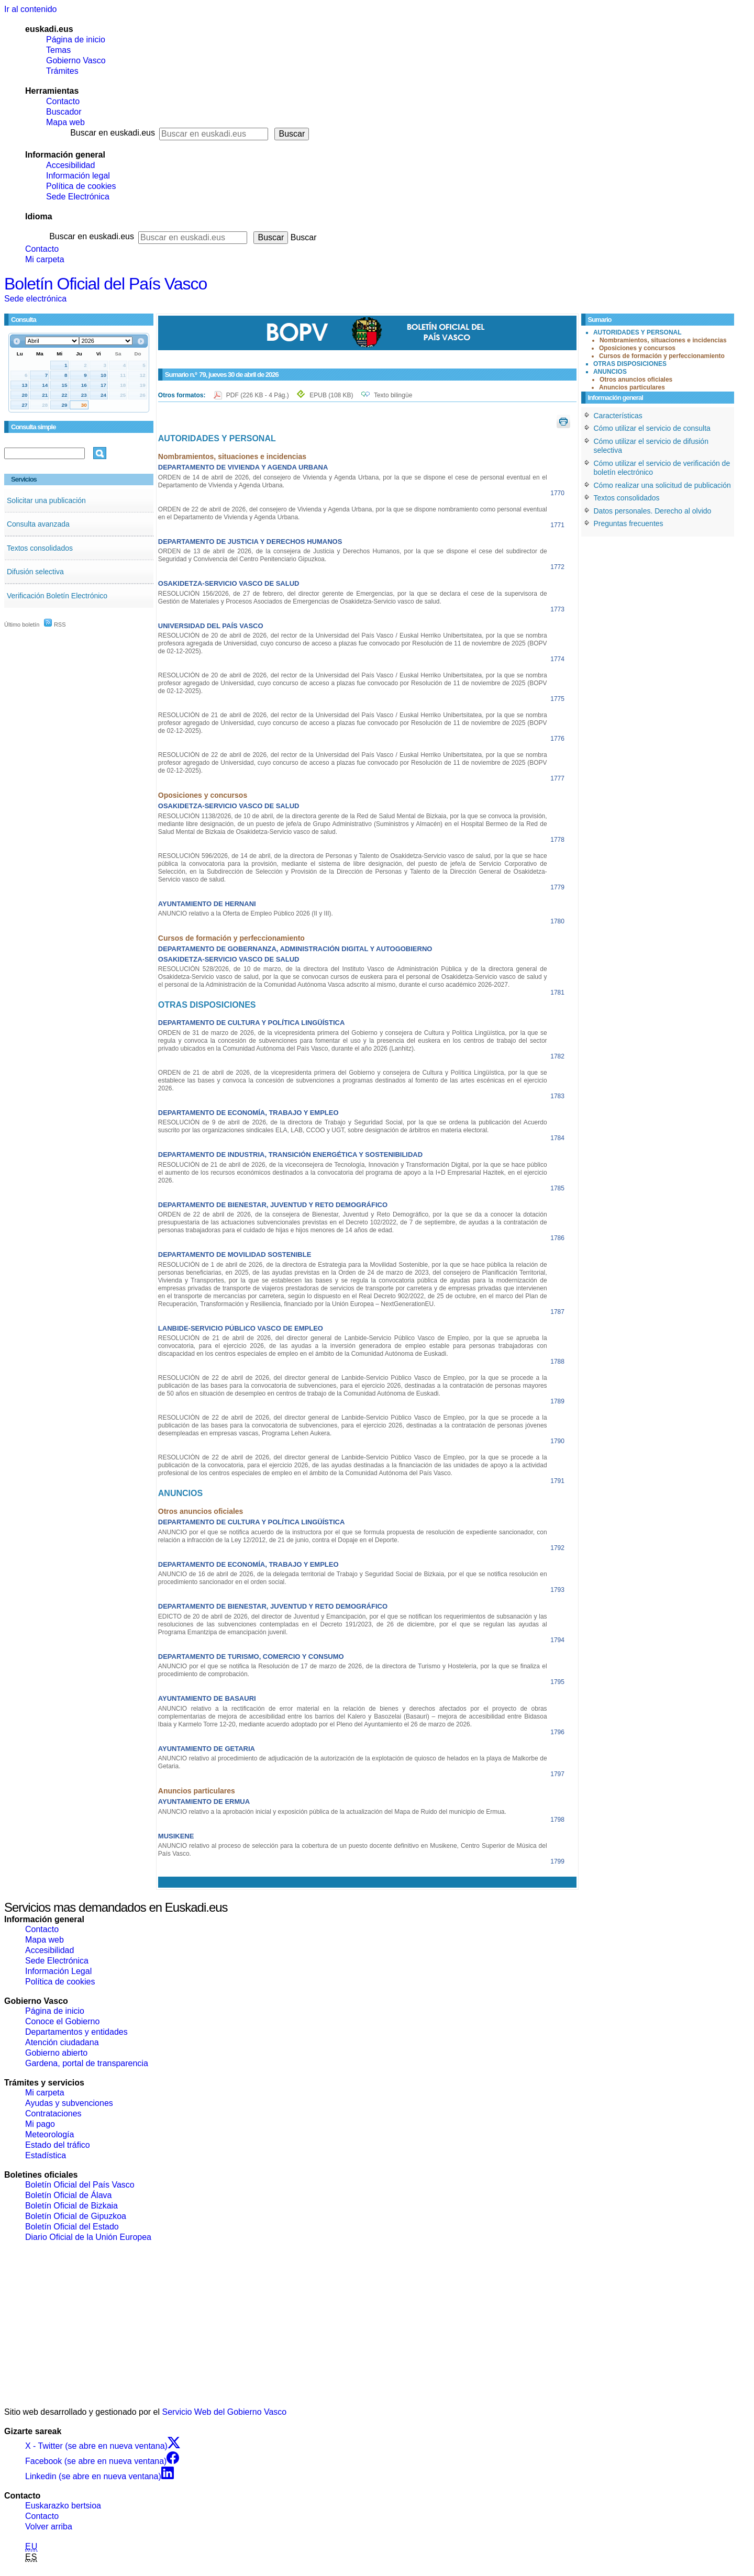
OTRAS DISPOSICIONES (630, 363)
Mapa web (65, 122)
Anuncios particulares (632, 387)
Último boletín (21, 624)
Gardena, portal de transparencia (86, 2063)
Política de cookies (81, 186)
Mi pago (40, 2124)
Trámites (62, 70)
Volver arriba (48, 2526)
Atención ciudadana (62, 2042)
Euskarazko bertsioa (63, 2505)
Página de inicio (75, 39)
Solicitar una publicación (46, 500)
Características (618, 415)
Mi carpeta (44, 259)
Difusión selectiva (35, 571)
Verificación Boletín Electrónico (57, 596)
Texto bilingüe (393, 395)
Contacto (63, 101)
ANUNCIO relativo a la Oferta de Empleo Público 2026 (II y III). (245, 913)
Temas (58, 50)
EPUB (331, 395)
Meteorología (49, 2134)
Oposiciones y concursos (637, 348)
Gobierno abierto (56, 2052)
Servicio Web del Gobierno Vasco (224, 2411)
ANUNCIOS (610, 371)
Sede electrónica (35, 298)
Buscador (64, 111)
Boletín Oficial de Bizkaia (71, 2205)
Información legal (78, 175)
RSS (55, 624)
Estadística (45, 2155)
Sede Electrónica (77, 196)
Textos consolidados (40, 548)
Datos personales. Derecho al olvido (653, 511)
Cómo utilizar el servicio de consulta (652, 428)
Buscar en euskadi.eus (112, 132)
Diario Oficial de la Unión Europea (88, 2237)
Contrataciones (53, 2113)
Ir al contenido (30, 9)
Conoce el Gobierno (62, 2021)
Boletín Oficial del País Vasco (105, 283)
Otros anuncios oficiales (636, 379)
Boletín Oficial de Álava (68, 2195)
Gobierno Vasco (76, 60)
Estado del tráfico (57, 2144)
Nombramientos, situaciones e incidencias (663, 340)
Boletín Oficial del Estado (72, 2226)
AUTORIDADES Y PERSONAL (637, 332)
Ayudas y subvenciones (69, 2103)
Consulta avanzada (38, 524)
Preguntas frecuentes (628, 523)
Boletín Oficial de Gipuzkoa (75, 2216)
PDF (258, 395)
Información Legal (58, 1971)
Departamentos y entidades (76, 2031)
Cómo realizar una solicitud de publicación (662, 485)
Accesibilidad (70, 165)
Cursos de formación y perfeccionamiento (662, 356)
